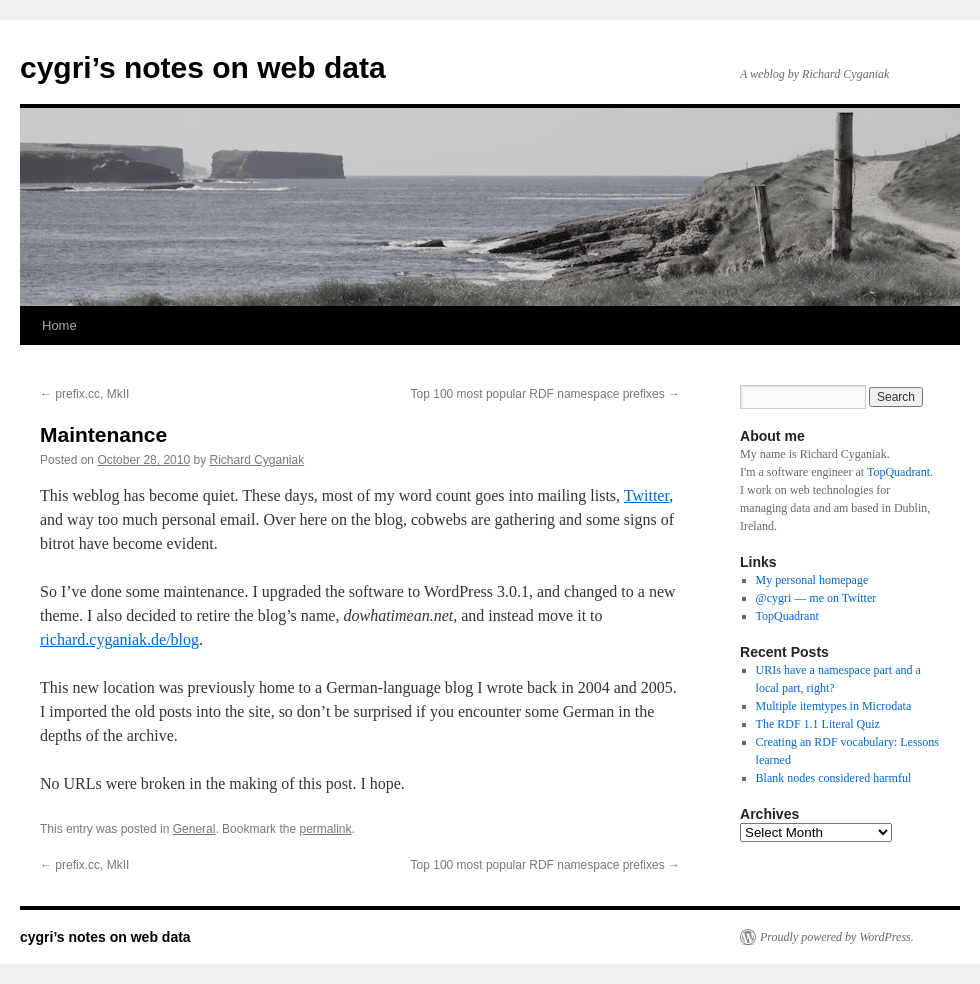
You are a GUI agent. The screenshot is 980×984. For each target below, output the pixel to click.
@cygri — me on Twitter (816, 598)
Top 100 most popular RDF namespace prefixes (545, 394)
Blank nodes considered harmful (834, 778)
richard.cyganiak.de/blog (119, 639)
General (194, 829)
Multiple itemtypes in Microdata (834, 706)
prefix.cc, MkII (84, 394)
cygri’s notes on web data (203, 67)
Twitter (646, 495)
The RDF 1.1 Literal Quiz (818, 724)
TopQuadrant (898, 472)
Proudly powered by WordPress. (837, 937)
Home (59, 325)
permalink (325, 829)
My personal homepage (812, 580)
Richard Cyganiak (257, 460)
